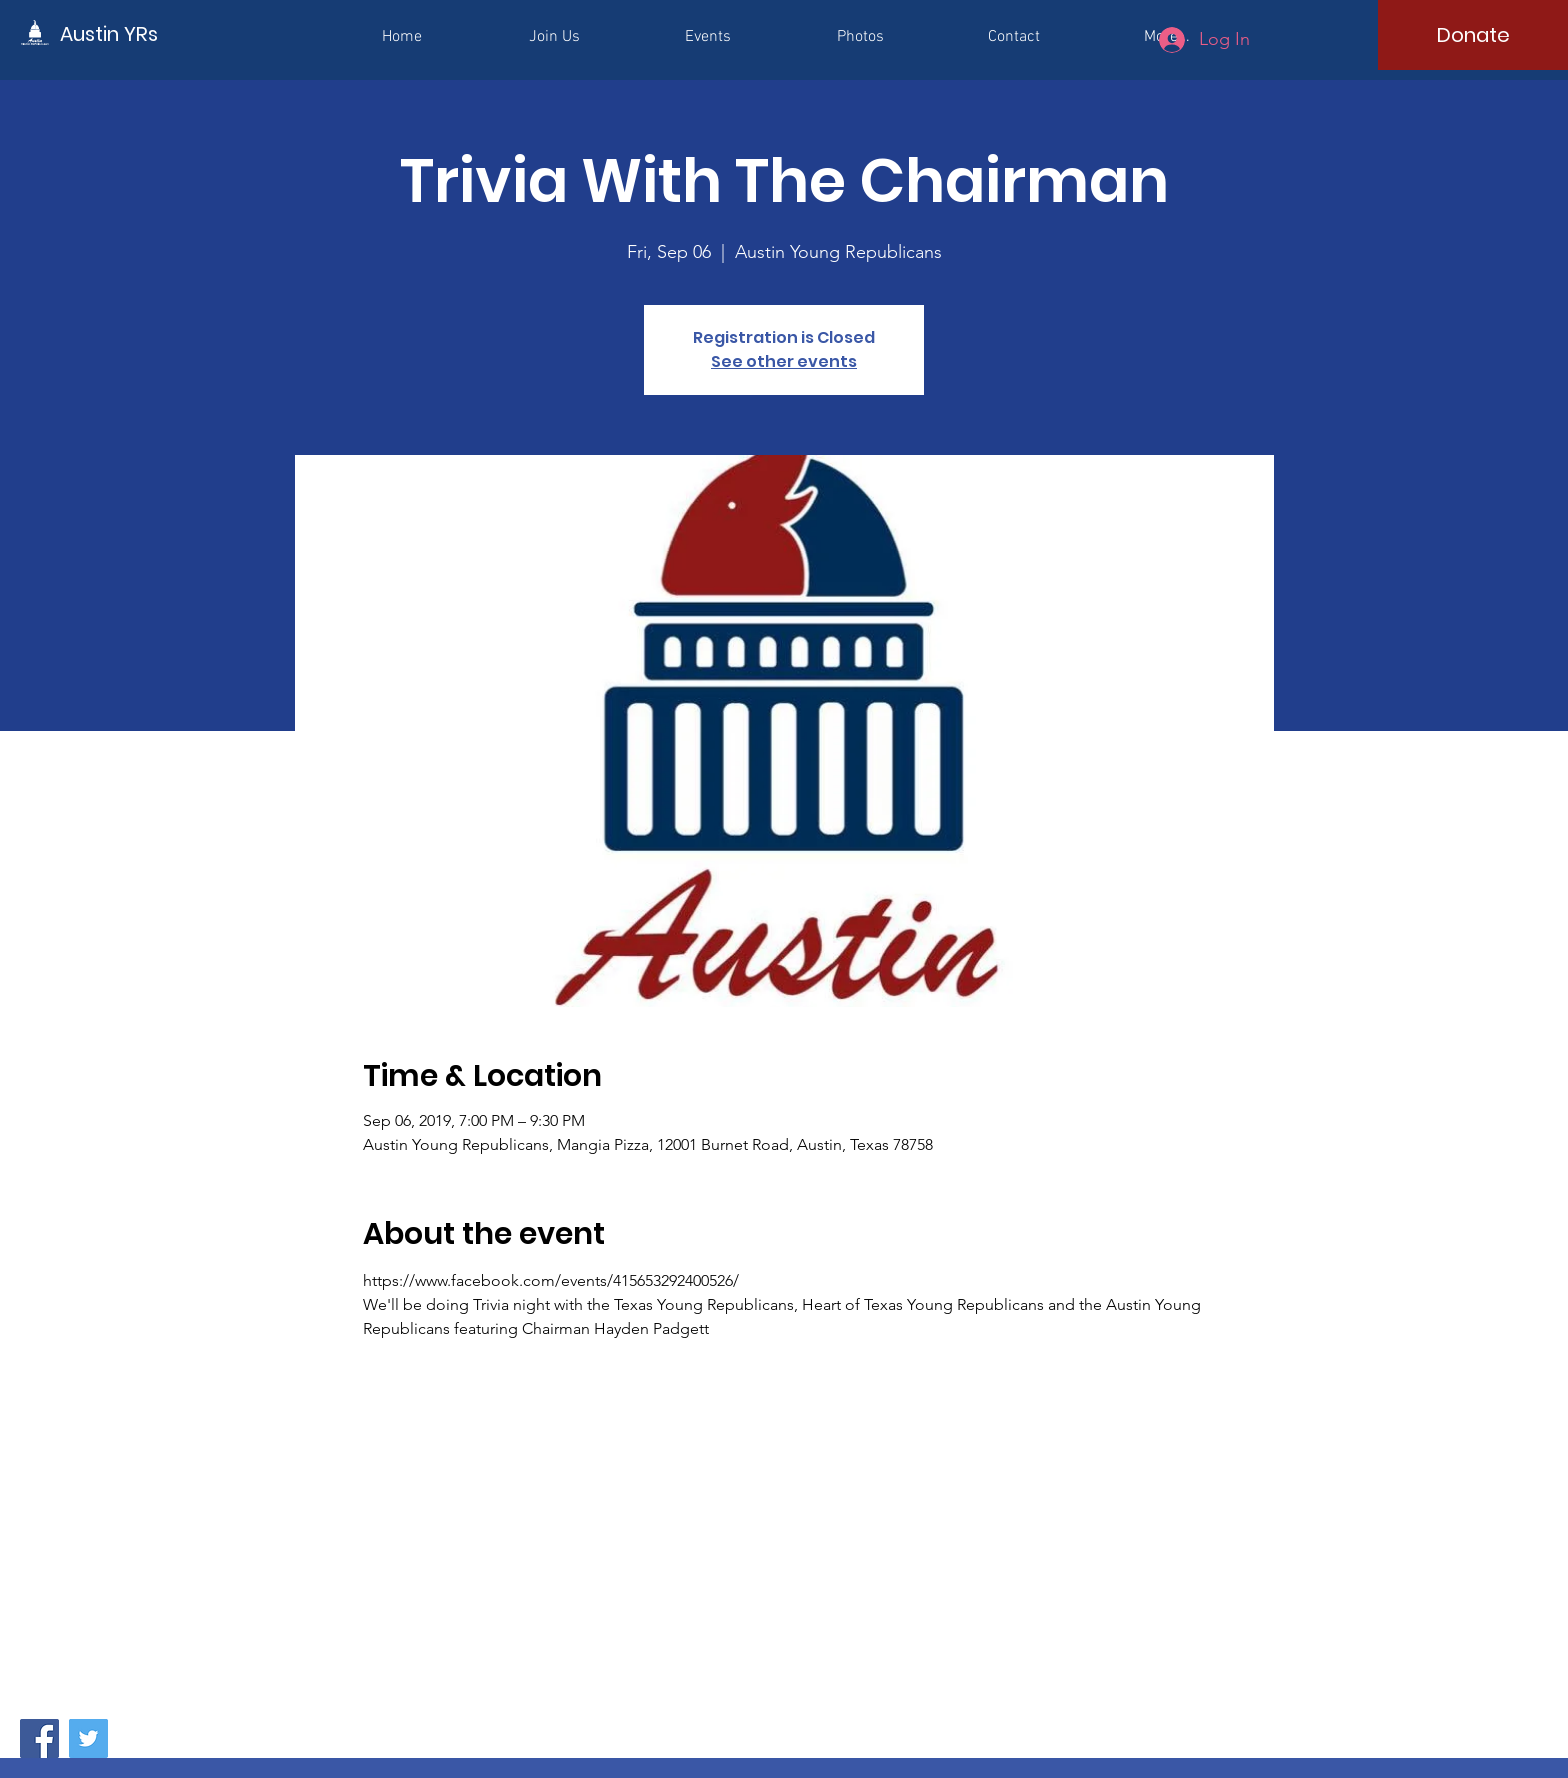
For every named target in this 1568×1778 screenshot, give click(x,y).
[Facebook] (39, 1738)
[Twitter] (88, 1738)
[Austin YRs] (150, 33)
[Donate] (1473, 35)
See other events (784, 361)
